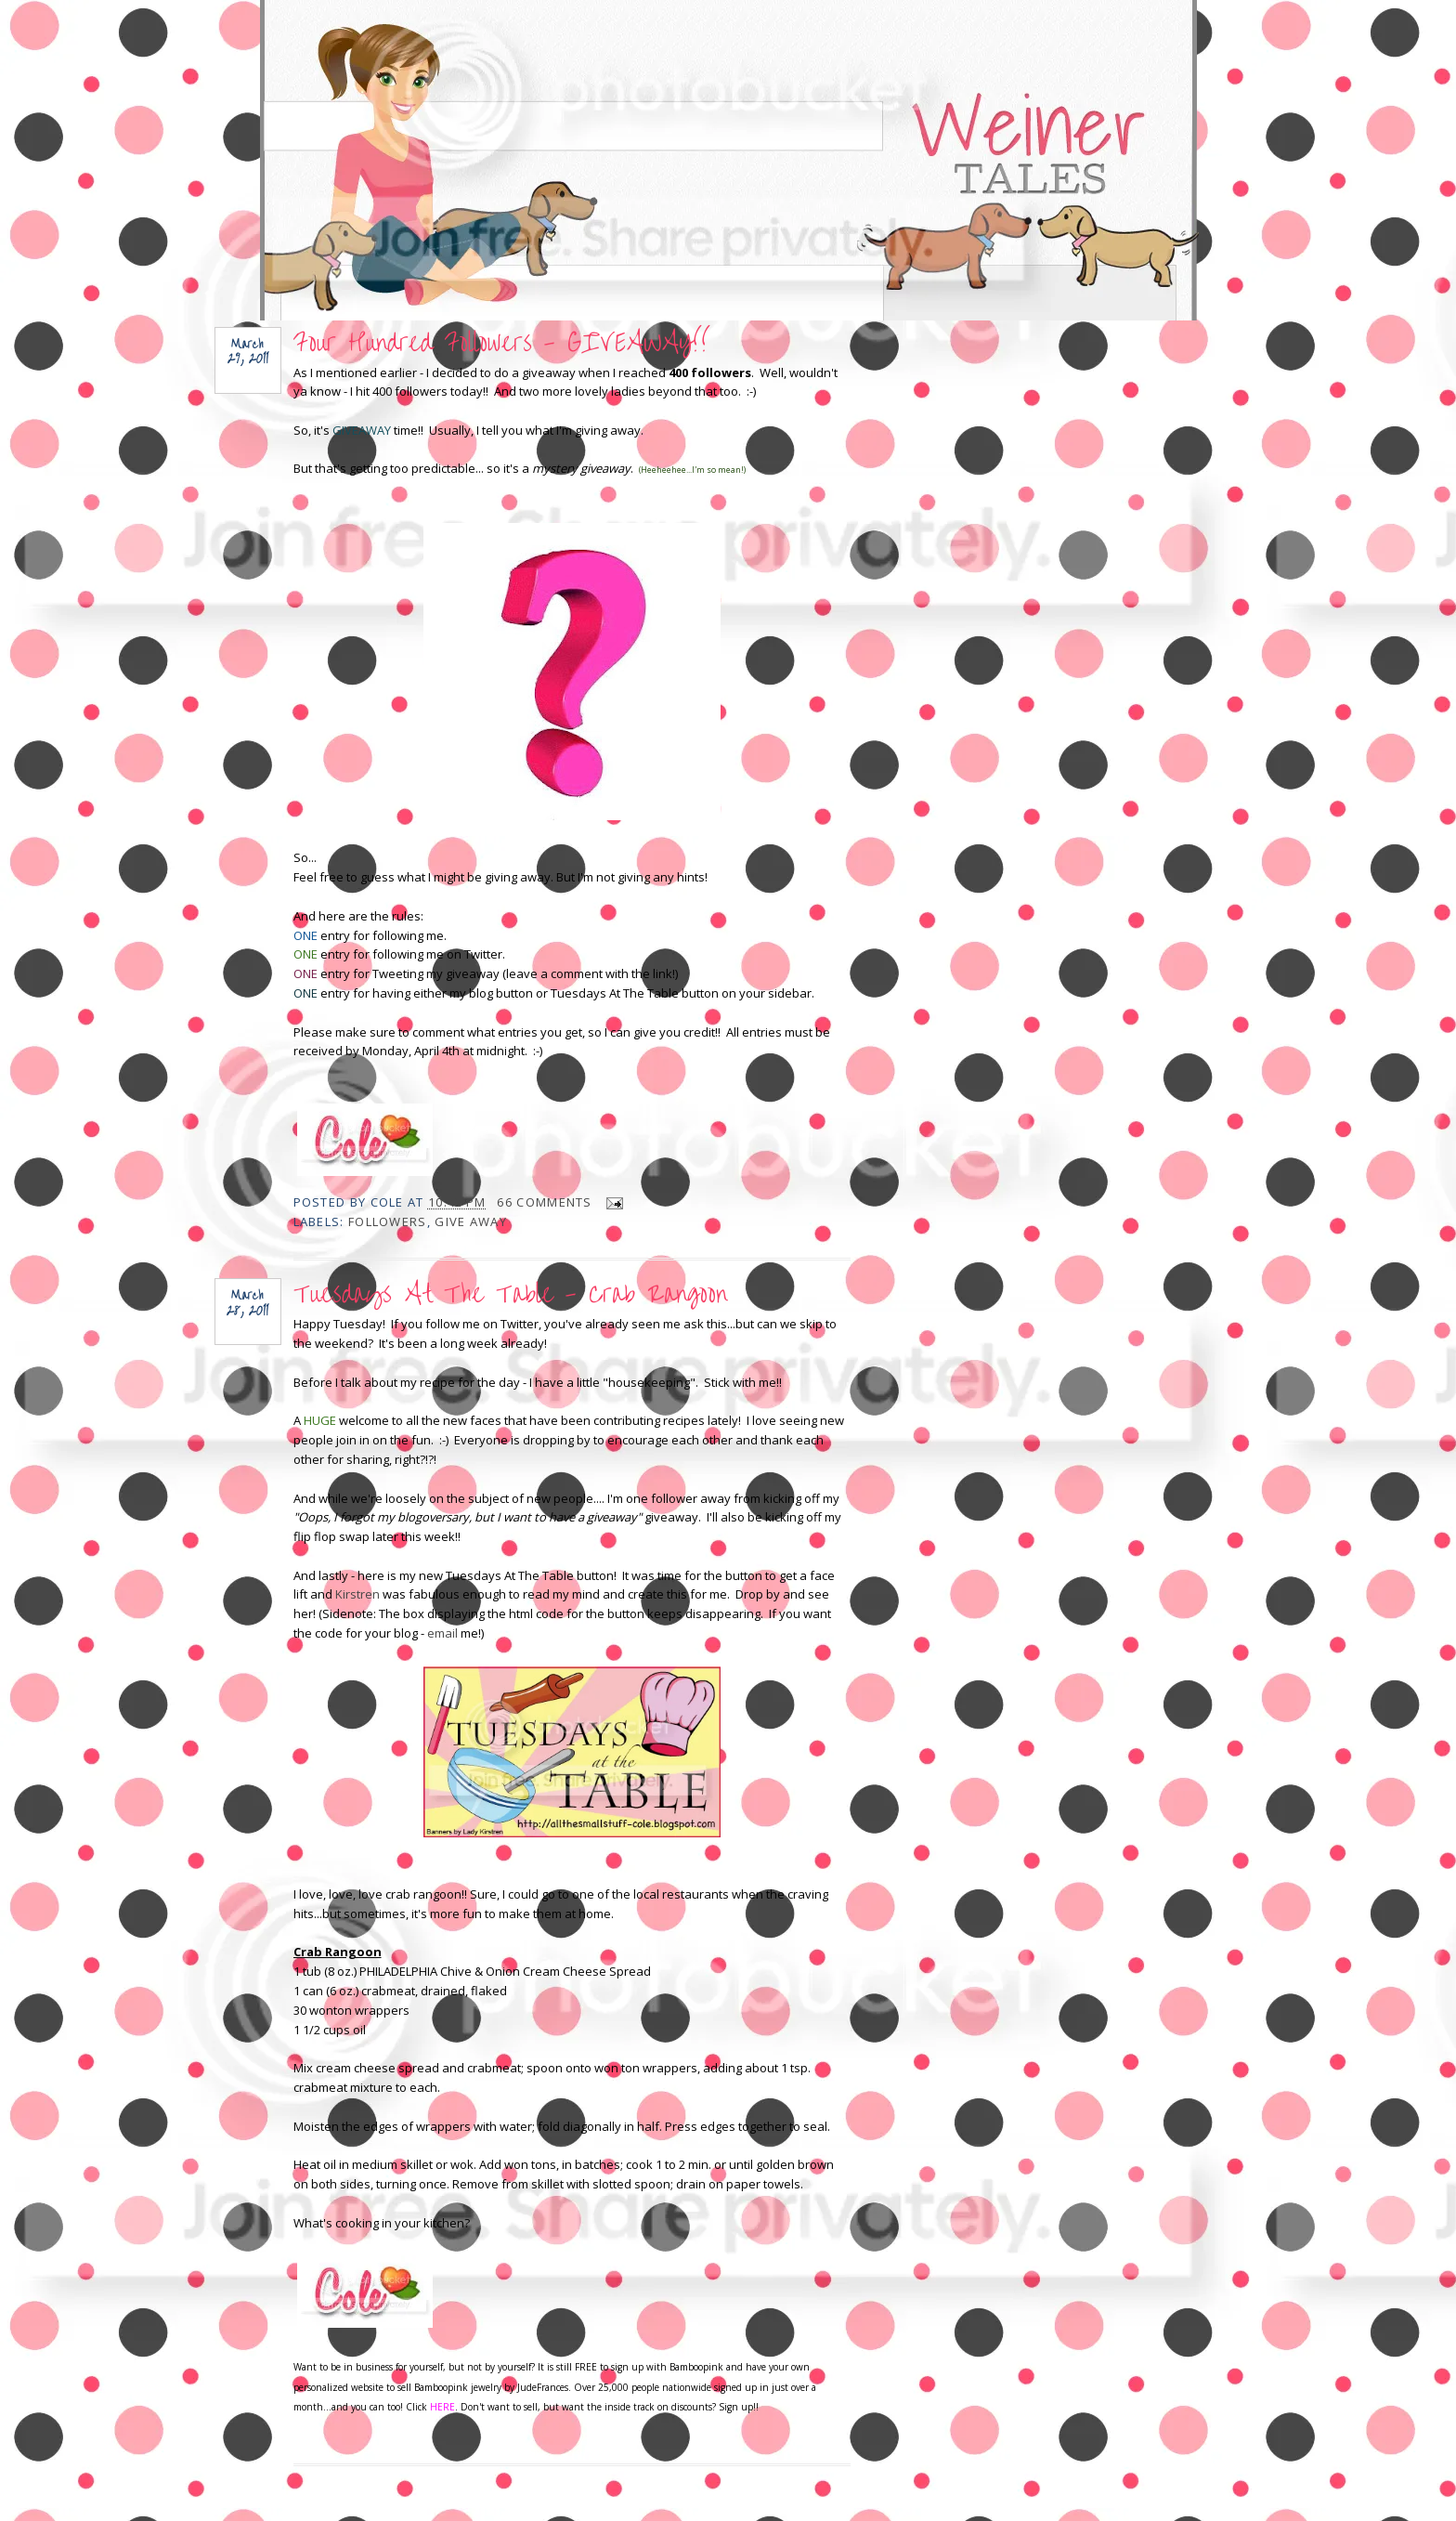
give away (471, 1221)
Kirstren (357, 1594)
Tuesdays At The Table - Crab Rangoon (510, 1294)
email (442, 1633)
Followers (387, 1221)
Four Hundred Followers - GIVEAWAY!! (501, 343)
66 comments (544, 1202)
